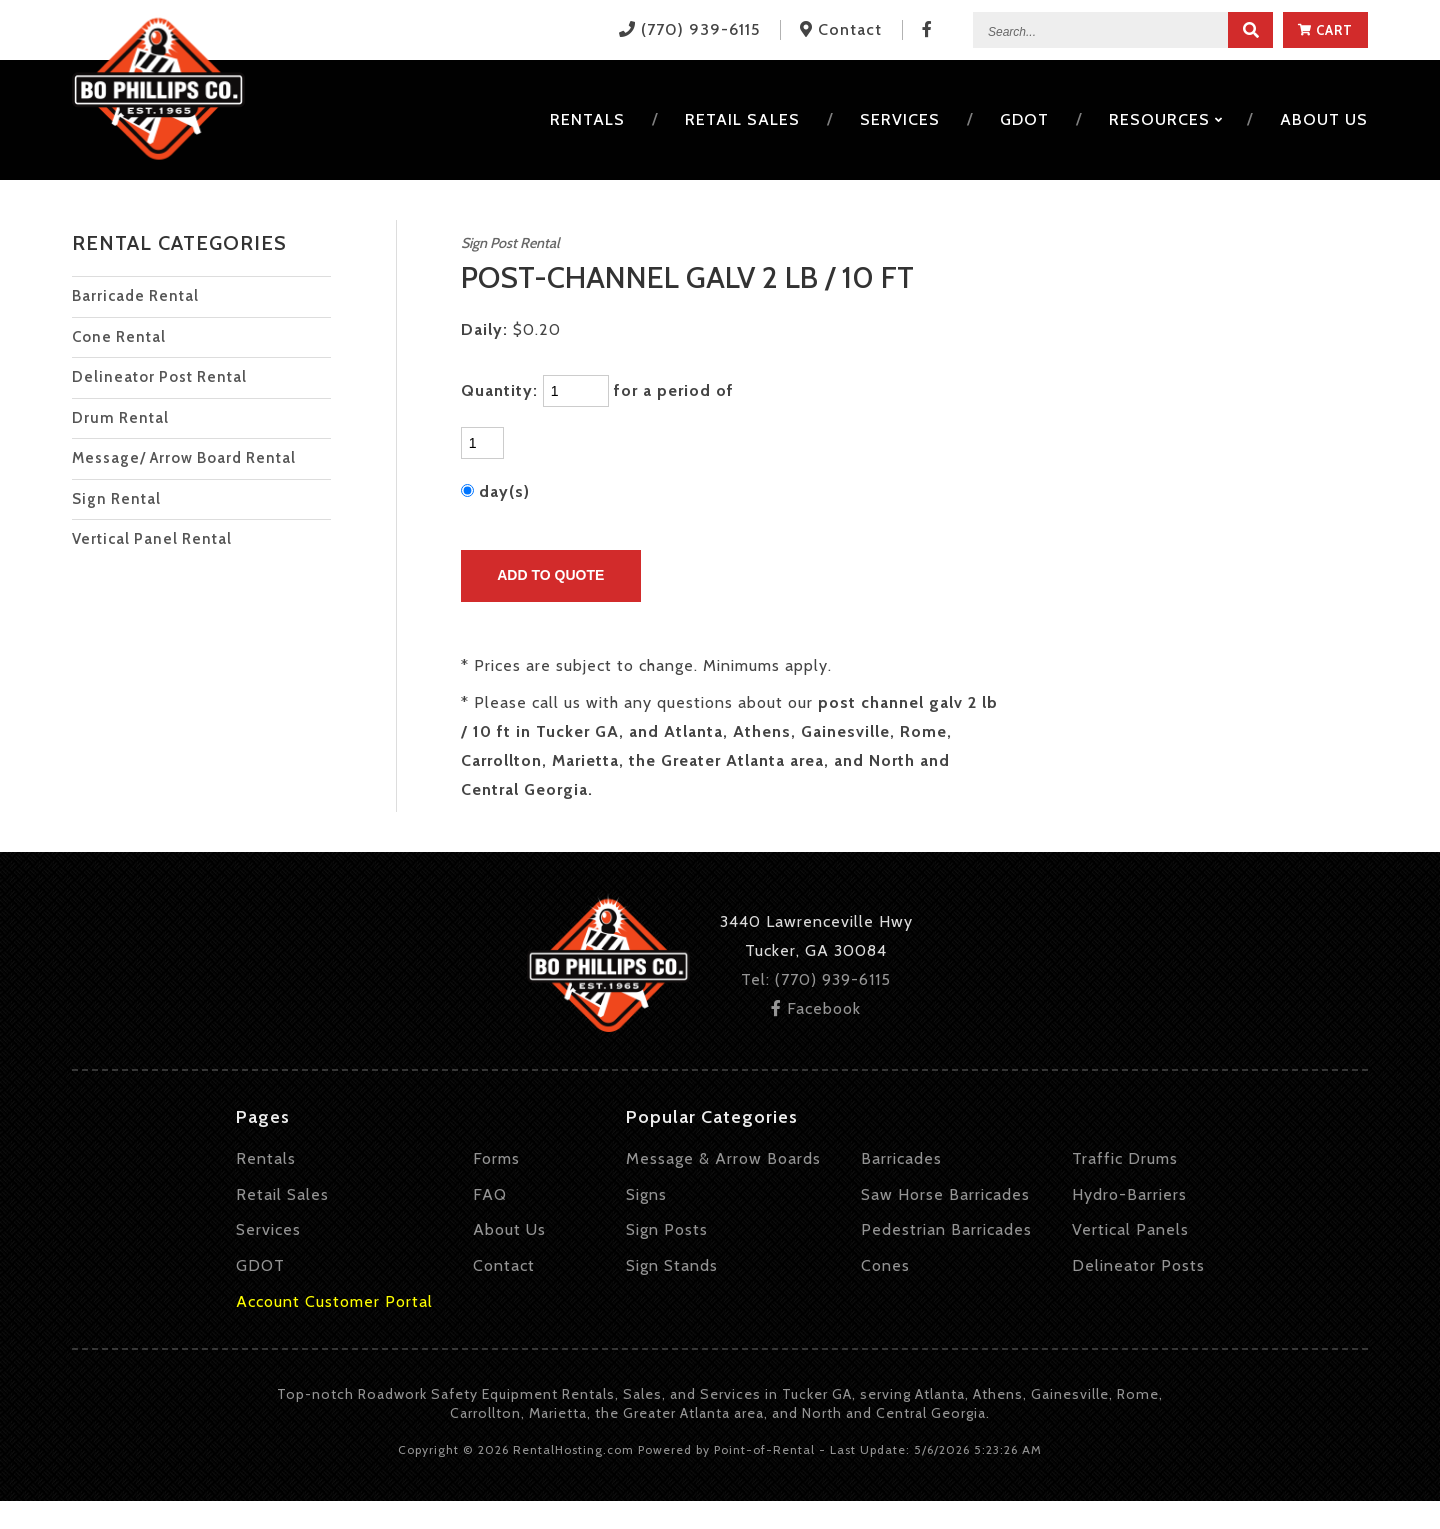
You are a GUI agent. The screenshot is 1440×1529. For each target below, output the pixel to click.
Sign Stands (672, 1265)
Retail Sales (742, 119)
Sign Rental (116, 499)
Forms (496, 1158)
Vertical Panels (1130, 1229)
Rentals (587, 119)
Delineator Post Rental (159, 377)
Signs (646, 1194)
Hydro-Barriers (1129, 1194)
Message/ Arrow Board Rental (184, 458)
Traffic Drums (1125, 1158)
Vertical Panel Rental (152, 539)
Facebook (816, 1008)
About (1324, 119)
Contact (504, 1265)
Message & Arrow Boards (723, 1158)
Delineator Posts (1138, 1265)
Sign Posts (667, 1229)
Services (900, 119)
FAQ (490, 1194)
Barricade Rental (135, 296)
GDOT (1024, 119)
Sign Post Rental (510, 243)
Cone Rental (119, 337)
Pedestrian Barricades (946, 1229)
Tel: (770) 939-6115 (816, 979)
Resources (1164, 119)
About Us (509, 1229)
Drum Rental (120, 418)
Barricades (901, 1158)
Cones (885, 1265)
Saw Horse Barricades (945, 1194)
